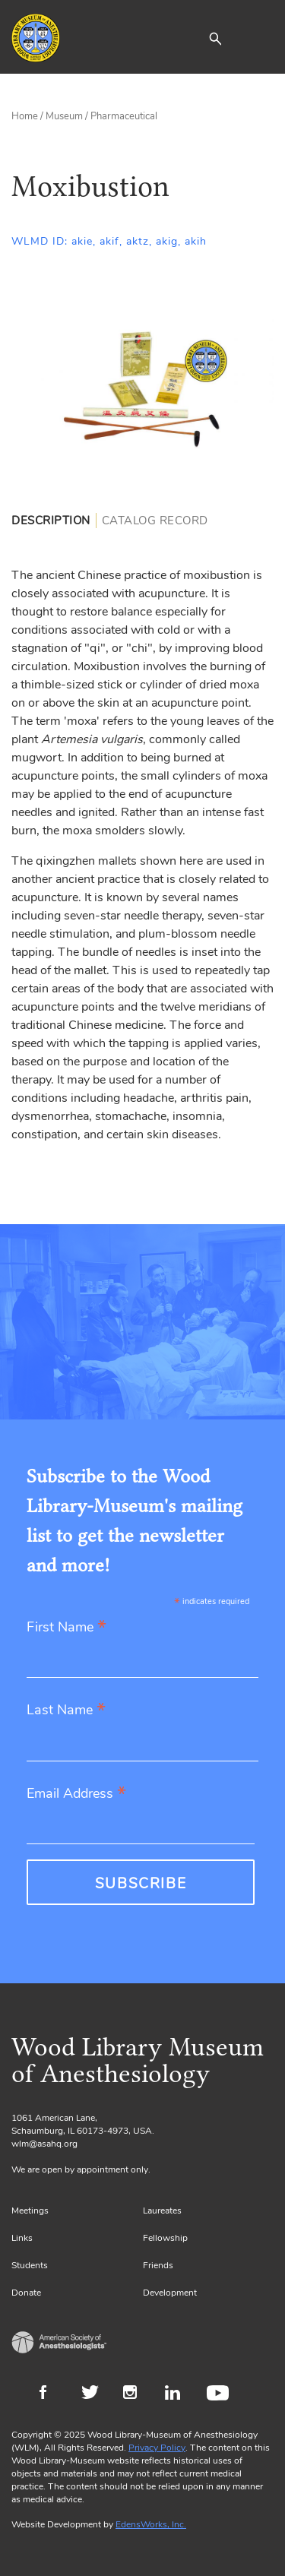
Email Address (76, 1794)
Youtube (220, 2394)
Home (24, 116)
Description (50, 520)
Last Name (66, 1711)
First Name (66, 1628)
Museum (64, 116)
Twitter (94, 2394)
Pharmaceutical (123, 116)
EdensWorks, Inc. (151, 2524)
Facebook (53, 2394)
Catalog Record (155, 520)
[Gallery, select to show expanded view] (142, 390)
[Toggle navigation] (262, 38)
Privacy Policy (156, 2448)
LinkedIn (178, 2394)
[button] (215, 38)
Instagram (136, 2394)
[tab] (54, 520)
